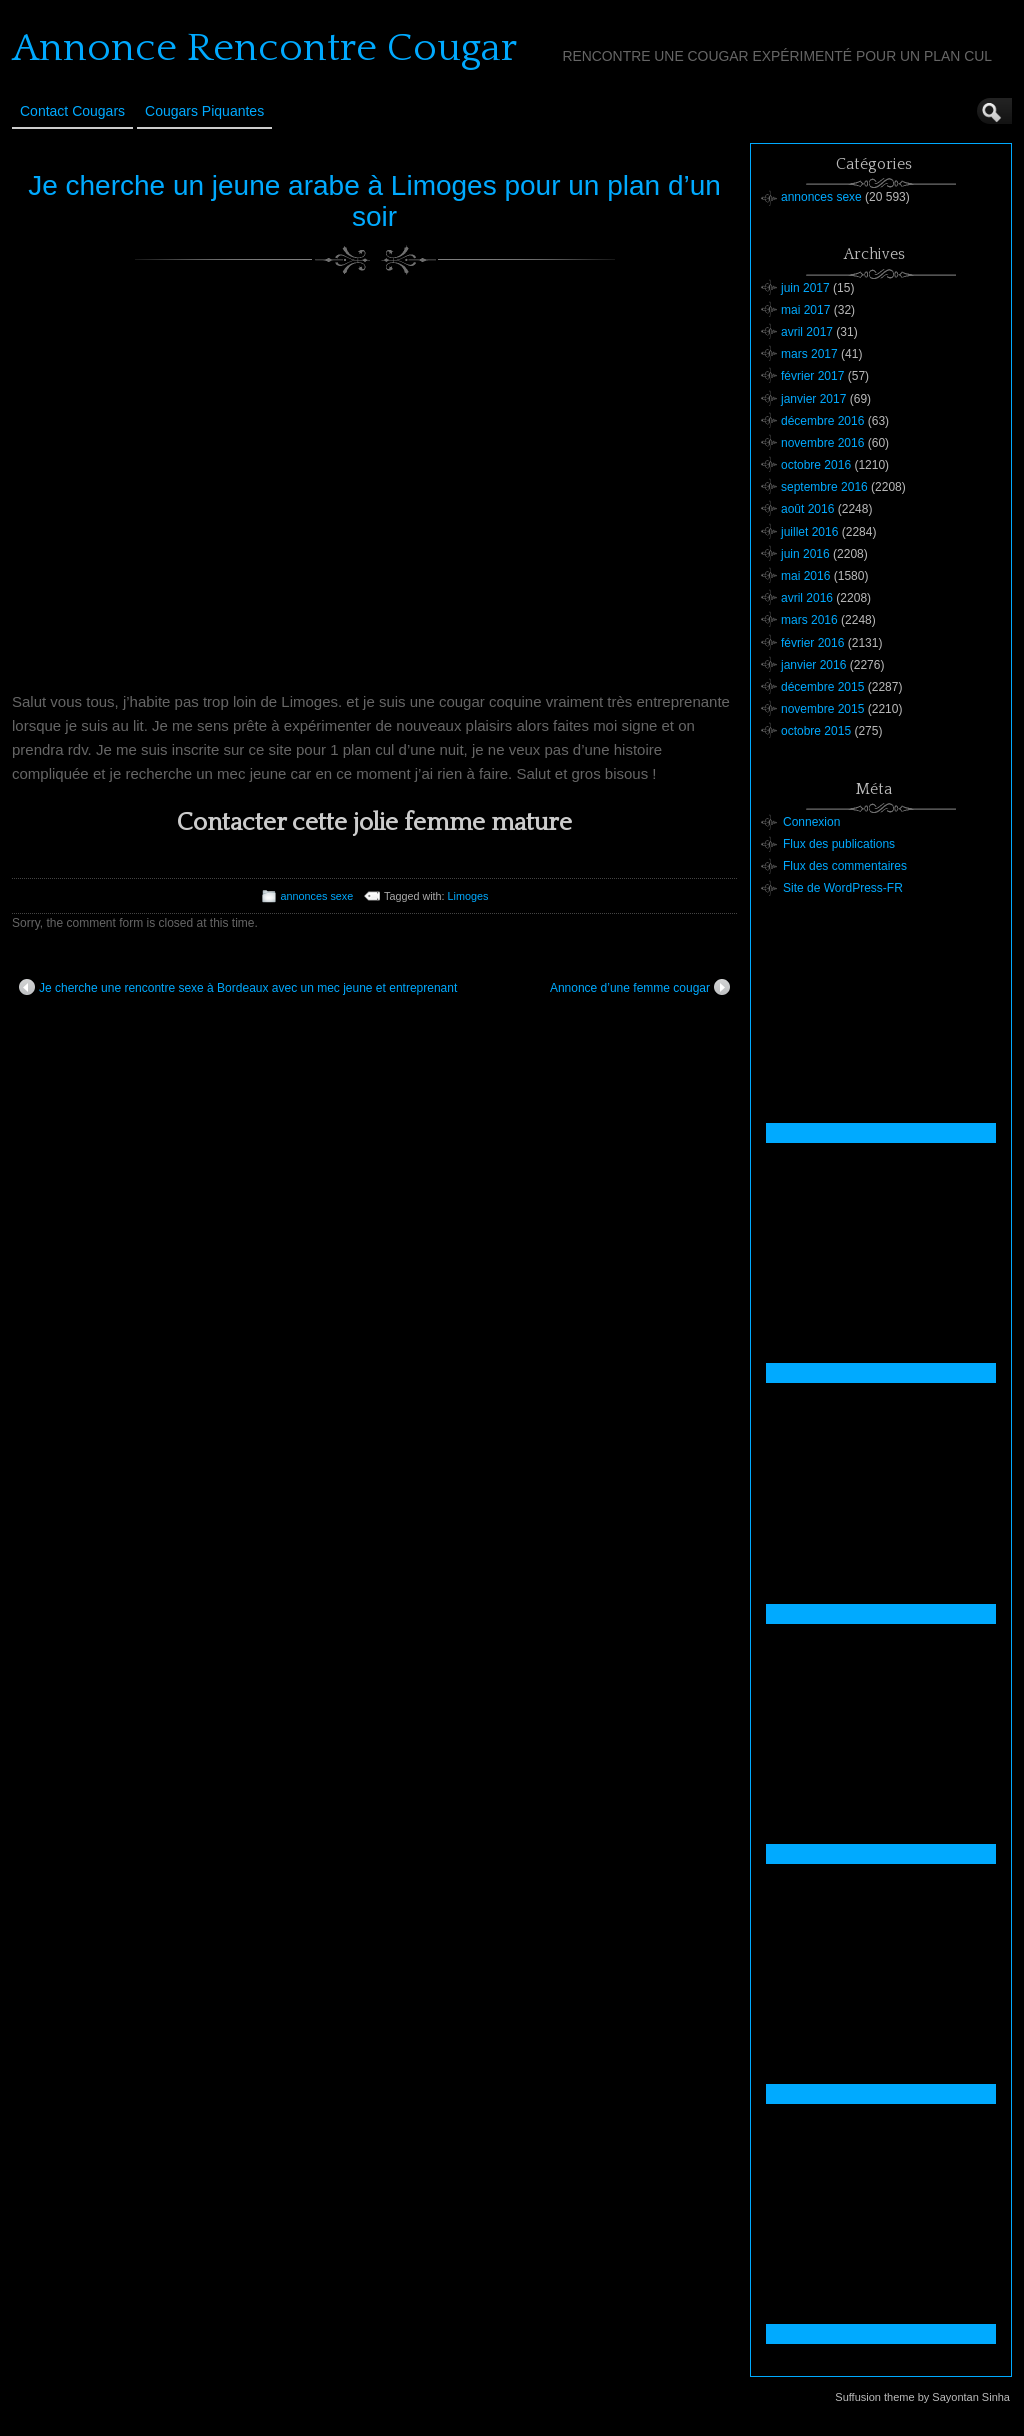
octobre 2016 (816, 465)
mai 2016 (805, 576)
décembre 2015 (822, 687)
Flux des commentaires (845, 866)
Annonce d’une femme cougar (640, 987)
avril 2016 (807, 598)
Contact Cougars (72, 111)
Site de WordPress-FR (843, 888)
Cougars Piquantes (204, 111)
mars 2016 (809, 620)
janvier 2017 (813, 399)
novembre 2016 (822, 443)
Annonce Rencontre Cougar (264, 48)
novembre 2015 (822, 709)
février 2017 (812, 376)
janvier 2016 (813, 665)
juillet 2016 (809, 532)
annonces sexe (317, 896)
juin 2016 (805, 554)
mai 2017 (805, 310)
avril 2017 (807, 332)
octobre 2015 (816, 731)
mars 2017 (809, 354)
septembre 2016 (824, 487)
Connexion (811, 822)
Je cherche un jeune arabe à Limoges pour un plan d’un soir (374, 201)
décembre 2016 (822, 421)
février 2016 (812, 643)
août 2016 (807, 509)
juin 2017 (805, 288)
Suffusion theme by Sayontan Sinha (922, 2397)
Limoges (468, 896)
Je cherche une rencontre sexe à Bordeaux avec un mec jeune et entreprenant (238, 987)
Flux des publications (839, 844)
